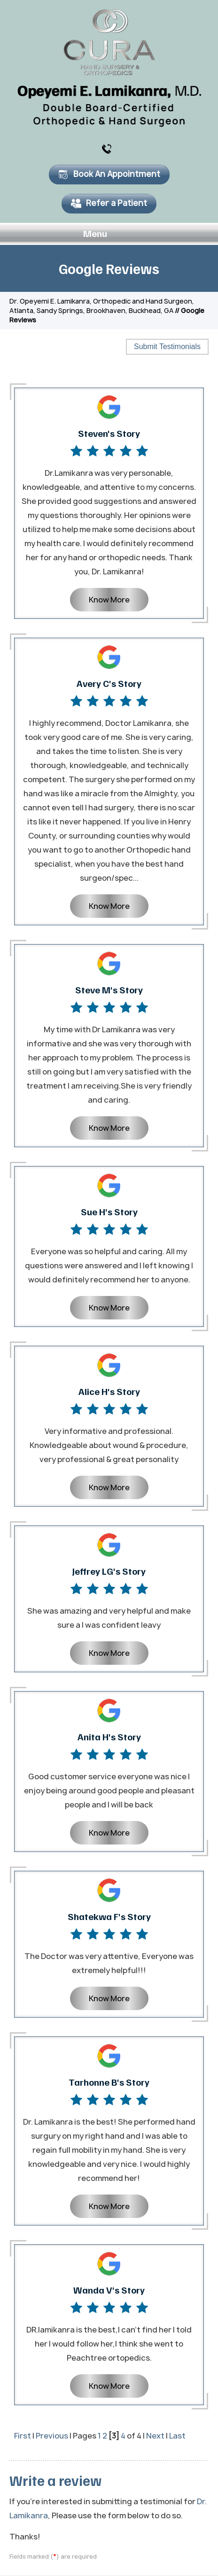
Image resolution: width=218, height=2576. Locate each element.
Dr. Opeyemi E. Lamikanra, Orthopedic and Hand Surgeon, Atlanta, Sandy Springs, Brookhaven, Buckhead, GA (101, 306)
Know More (109, 599)
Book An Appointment (109, 174)
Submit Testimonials (167, 347)
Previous (52, 2436)
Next (155, 2436)
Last (177, 2436)
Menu (107, 234)
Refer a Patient (109, 203)
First (22, 2436)
